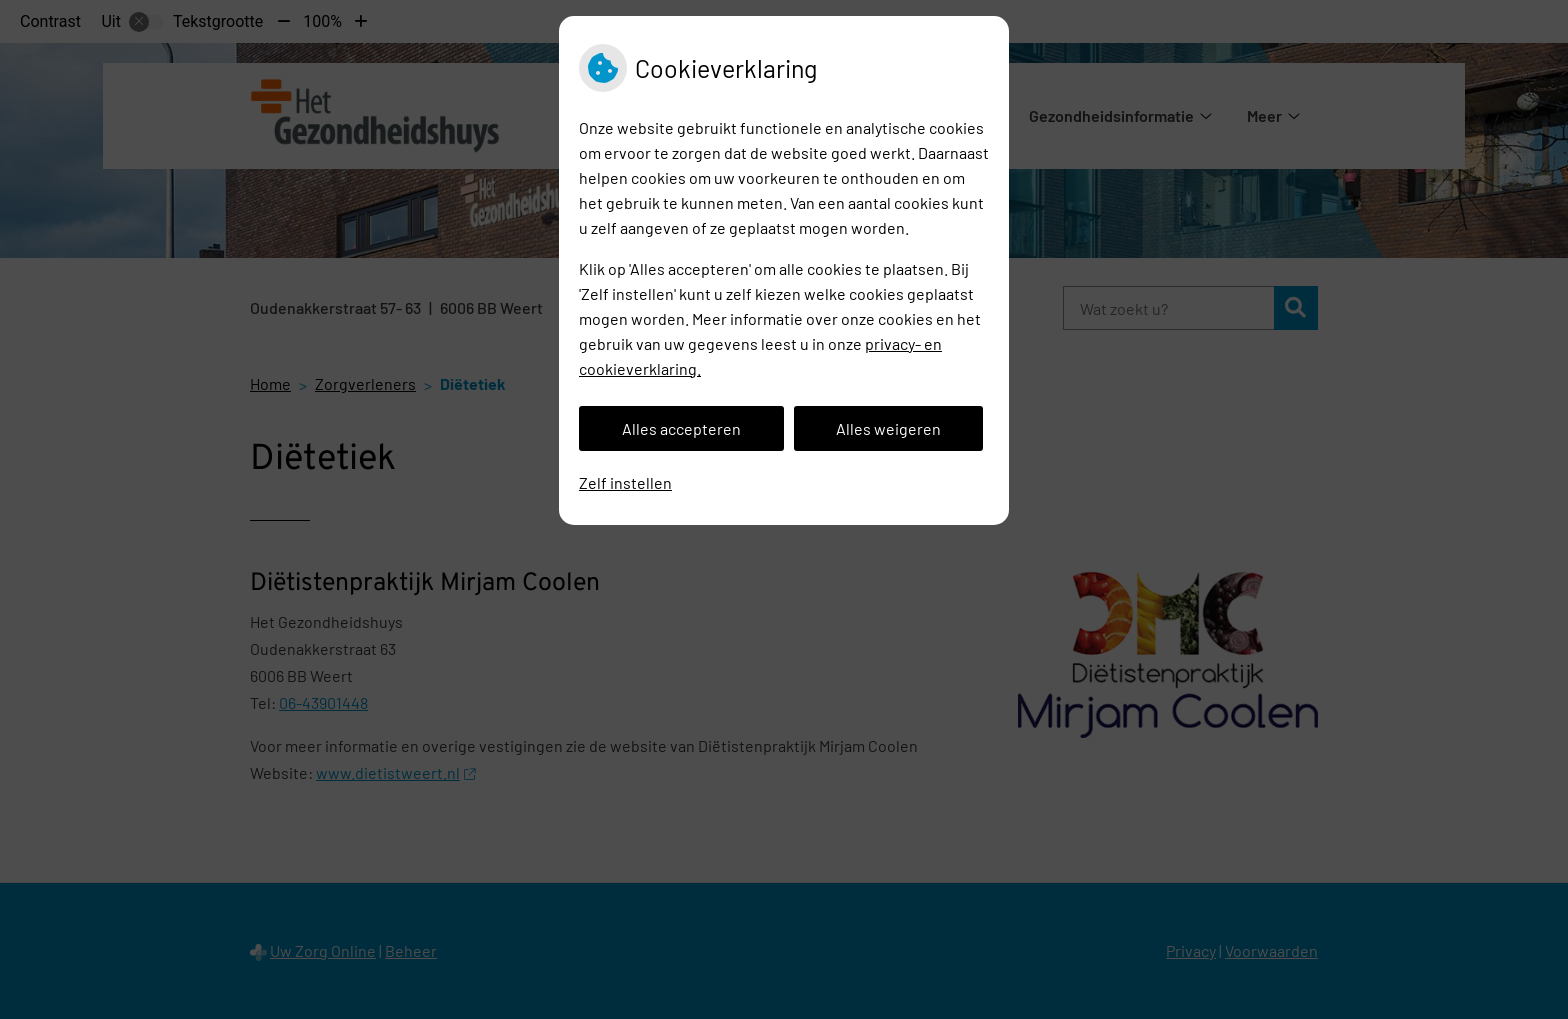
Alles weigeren (888, 428)
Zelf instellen (625, 482)
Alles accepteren (681, 428)
